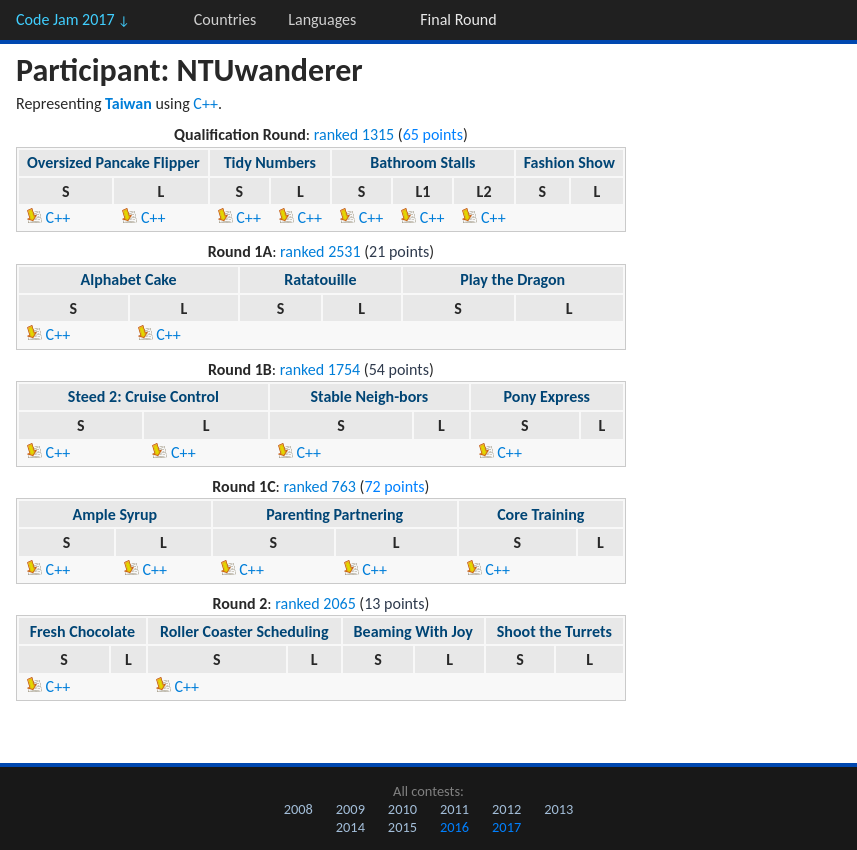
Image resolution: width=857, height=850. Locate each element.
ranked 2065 (315, 603)
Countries (225, 19)
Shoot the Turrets (554, 631)
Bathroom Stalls (422, 162)
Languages (322, 19)
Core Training (540, 514)
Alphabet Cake (129, 279)
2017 (506, 827)
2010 (402, 809)
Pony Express (547, 396)
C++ (205, 103)
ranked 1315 (354, 134)
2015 (402, 827)
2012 (506, 809)
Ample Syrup (115, 514)
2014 (350, 827)
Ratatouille (320, 279)
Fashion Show (569, 162)
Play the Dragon (512, 279)
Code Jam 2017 (73, 19)
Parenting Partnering (334, 514)
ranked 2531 (320, 251)
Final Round (458, 19)
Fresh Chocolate (82, 631)
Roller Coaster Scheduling (244, 631)
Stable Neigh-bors (369, 396)
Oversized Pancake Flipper (113, 162)
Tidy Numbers (270, 162)
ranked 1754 (320, 369)
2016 (454, 827)
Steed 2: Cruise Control (143, 396)
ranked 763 (320, 486)
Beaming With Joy (413, 631)
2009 (350, 809)
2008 (298, 809)
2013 (558, 809)
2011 (454, 809)
